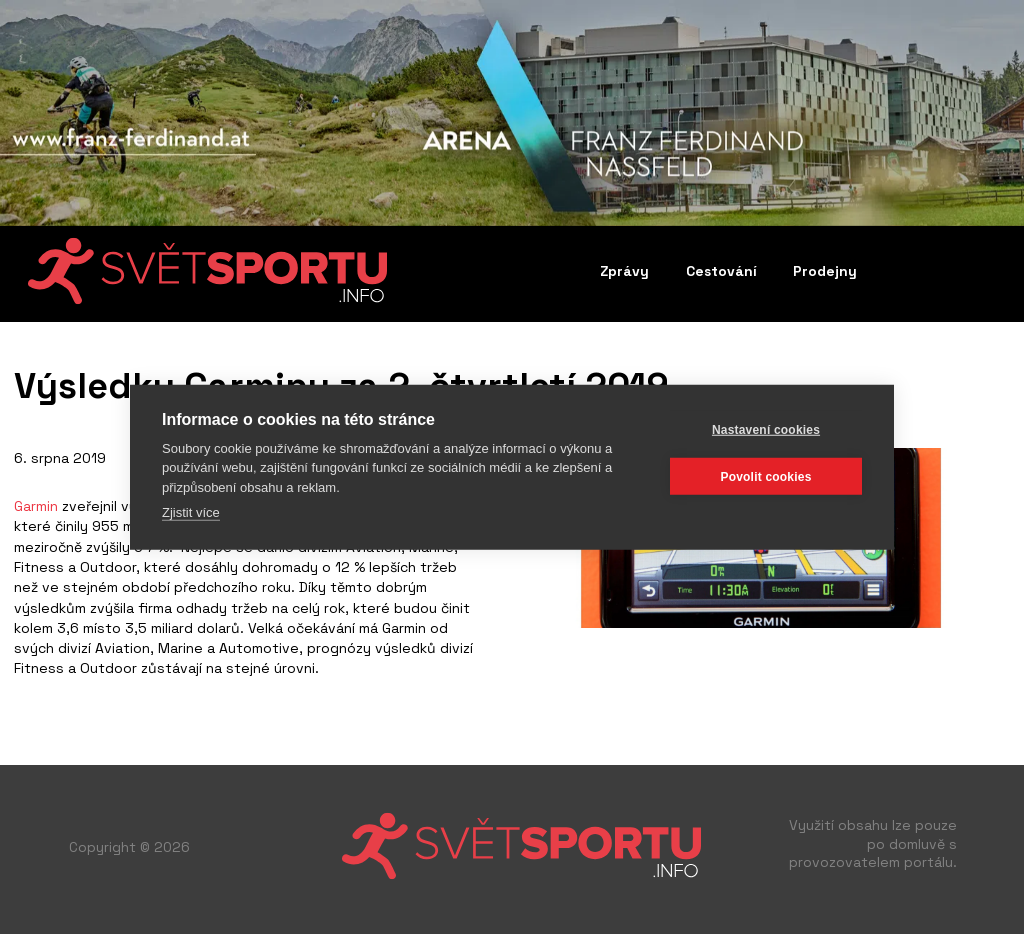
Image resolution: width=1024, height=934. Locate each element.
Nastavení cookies (766, 429)
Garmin (36, 506)
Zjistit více (191, 512)
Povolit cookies (765, 476)
